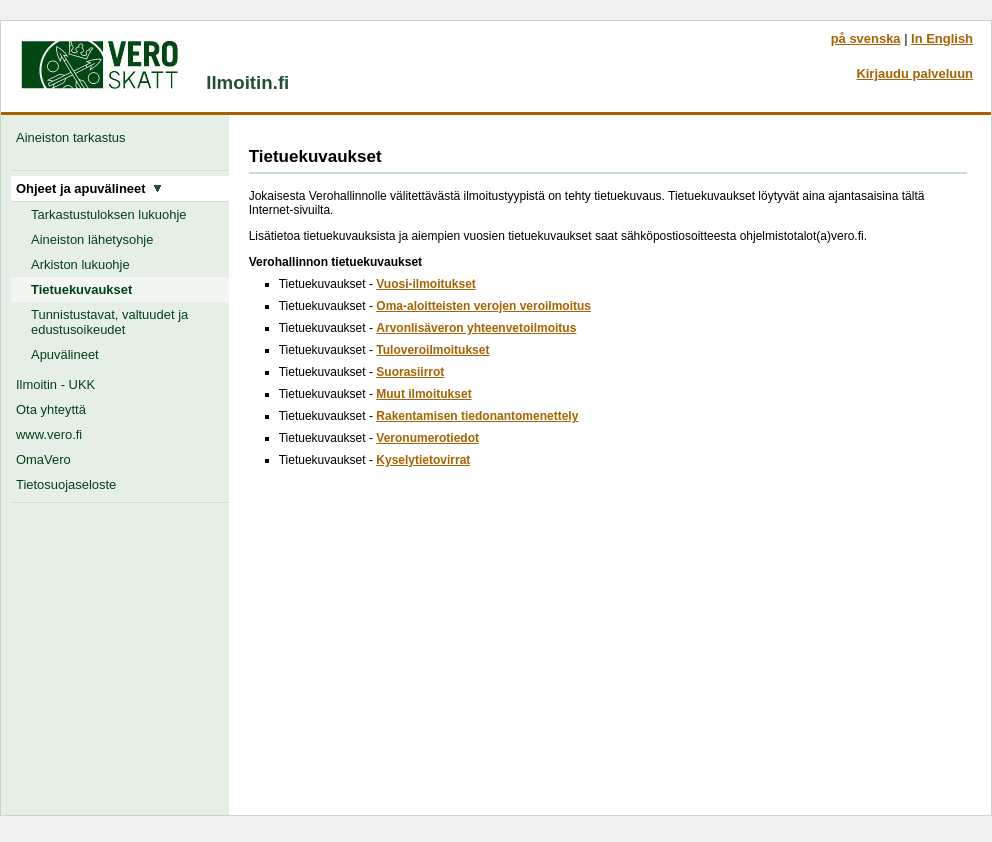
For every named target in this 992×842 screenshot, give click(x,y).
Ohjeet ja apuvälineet (89, 188)
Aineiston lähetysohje (92, 239)
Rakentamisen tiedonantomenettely (477, 416)
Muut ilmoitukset (423, 394)
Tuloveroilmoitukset (432, 350)
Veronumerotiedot (427, 438)
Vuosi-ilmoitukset (426, 284)
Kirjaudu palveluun (914, 73)
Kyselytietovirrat (423, 460)
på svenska (866, 38)
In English (942, 38)
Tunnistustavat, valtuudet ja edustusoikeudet (109, 322)
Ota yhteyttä (51, 409)
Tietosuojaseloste (66, 484)
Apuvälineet (65, 354)
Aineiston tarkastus (74, 137)
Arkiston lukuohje (80, 264)
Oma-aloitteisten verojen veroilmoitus (483, 306)
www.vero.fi (49, 434)
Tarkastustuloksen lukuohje (109, 214)
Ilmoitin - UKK (55, 384)
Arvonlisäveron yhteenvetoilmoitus (476, 328)
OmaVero (43, 459)
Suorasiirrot (410, 372)
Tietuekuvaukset (81, 289)
